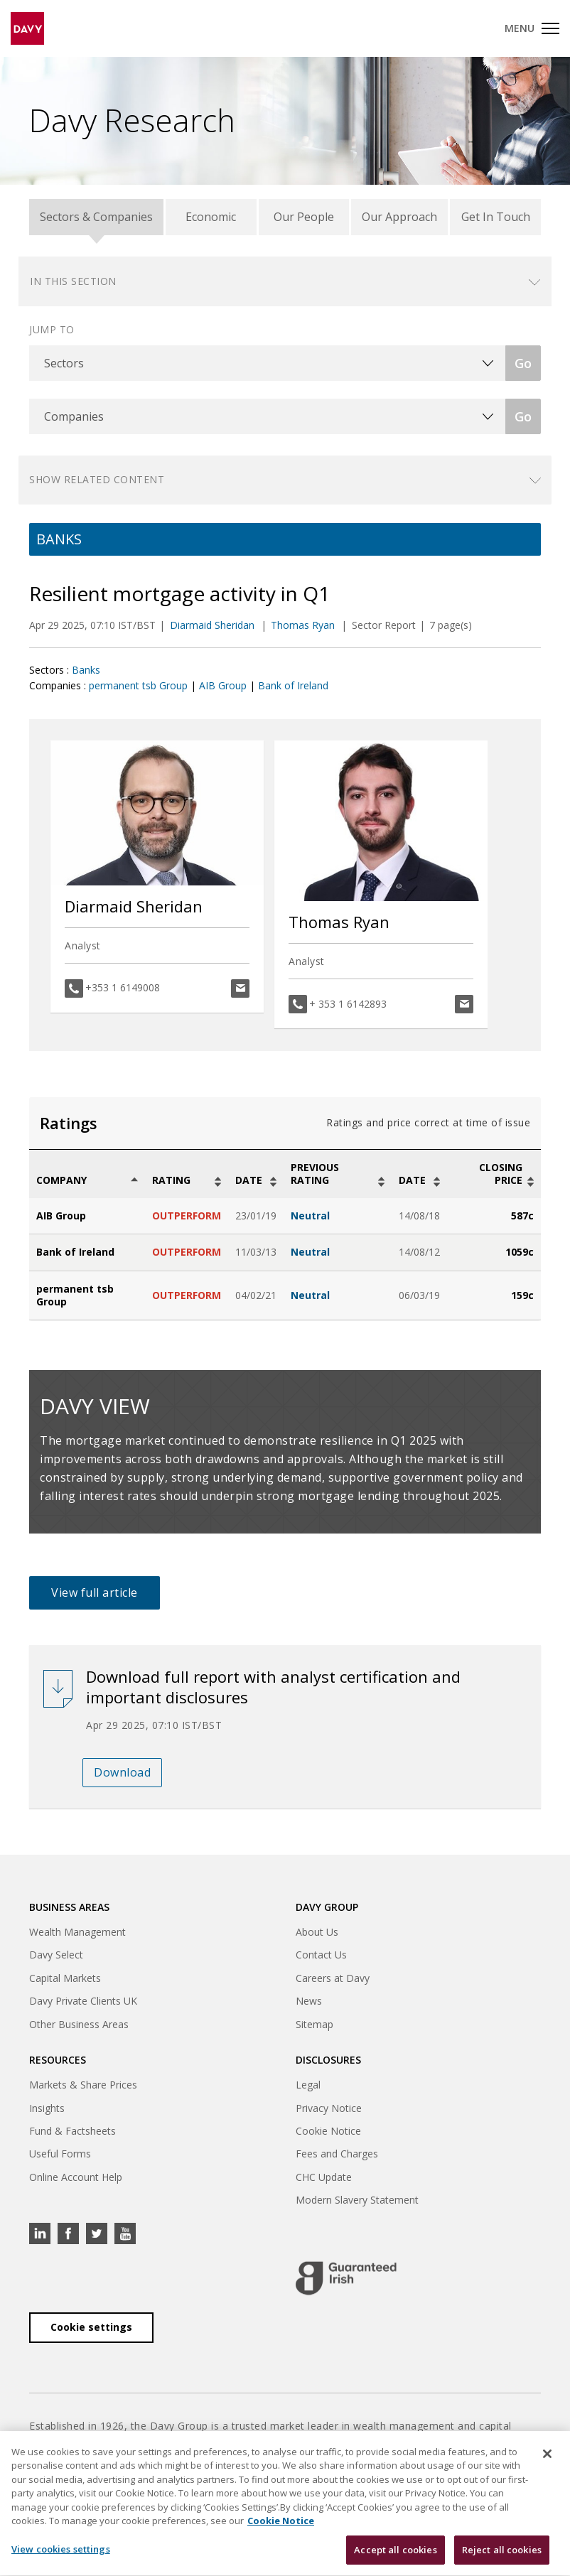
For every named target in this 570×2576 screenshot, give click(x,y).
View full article (94, 1592)
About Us (317, 1932)
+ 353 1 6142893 (348, 1004)
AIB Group (223, 685)
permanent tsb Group (138, 685)
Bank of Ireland (293, 685)
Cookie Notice (328, 2131)
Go (523, 363)
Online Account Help (75, 2177)
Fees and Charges (337, 2153)
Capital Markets (65, 1978)
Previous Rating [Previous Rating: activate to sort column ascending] (315, 1173)
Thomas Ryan (304, 625)
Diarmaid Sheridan (213, 625)
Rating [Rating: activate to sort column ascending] (171, 1180)
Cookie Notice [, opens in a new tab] (280, 2530)
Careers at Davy (333, 1978)
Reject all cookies (502, 2559)
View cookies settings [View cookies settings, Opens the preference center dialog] (60, 2558)
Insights (47, 2108)
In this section (73, 281)
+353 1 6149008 (122, 987)
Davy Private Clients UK (83, 2001)
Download (122, 1772)
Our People (304, 217)
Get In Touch (495, 217)
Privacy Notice (329, 2108)
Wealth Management (77, 1932)
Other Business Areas (79, 2024)
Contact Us (321, 1954)
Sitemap (314, 2024)
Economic (210, 217)
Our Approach (399, 217)
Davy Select (56, 1954)
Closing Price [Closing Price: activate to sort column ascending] (500, 1173)
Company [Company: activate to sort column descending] (61, 1180)
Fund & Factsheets (72, 2131)
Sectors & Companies (96, 217)
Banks (86, 670)
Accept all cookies (395, 2559)
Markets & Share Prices (83, 2084)
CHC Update (324, 2177)
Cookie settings (91, 2327)
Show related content (96, 479)
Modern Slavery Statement (357, 2199)
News (309, 2001)
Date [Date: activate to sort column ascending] (248, 1180)
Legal (308, 2084)
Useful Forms (60, 2153)
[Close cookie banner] (547, 2463)
